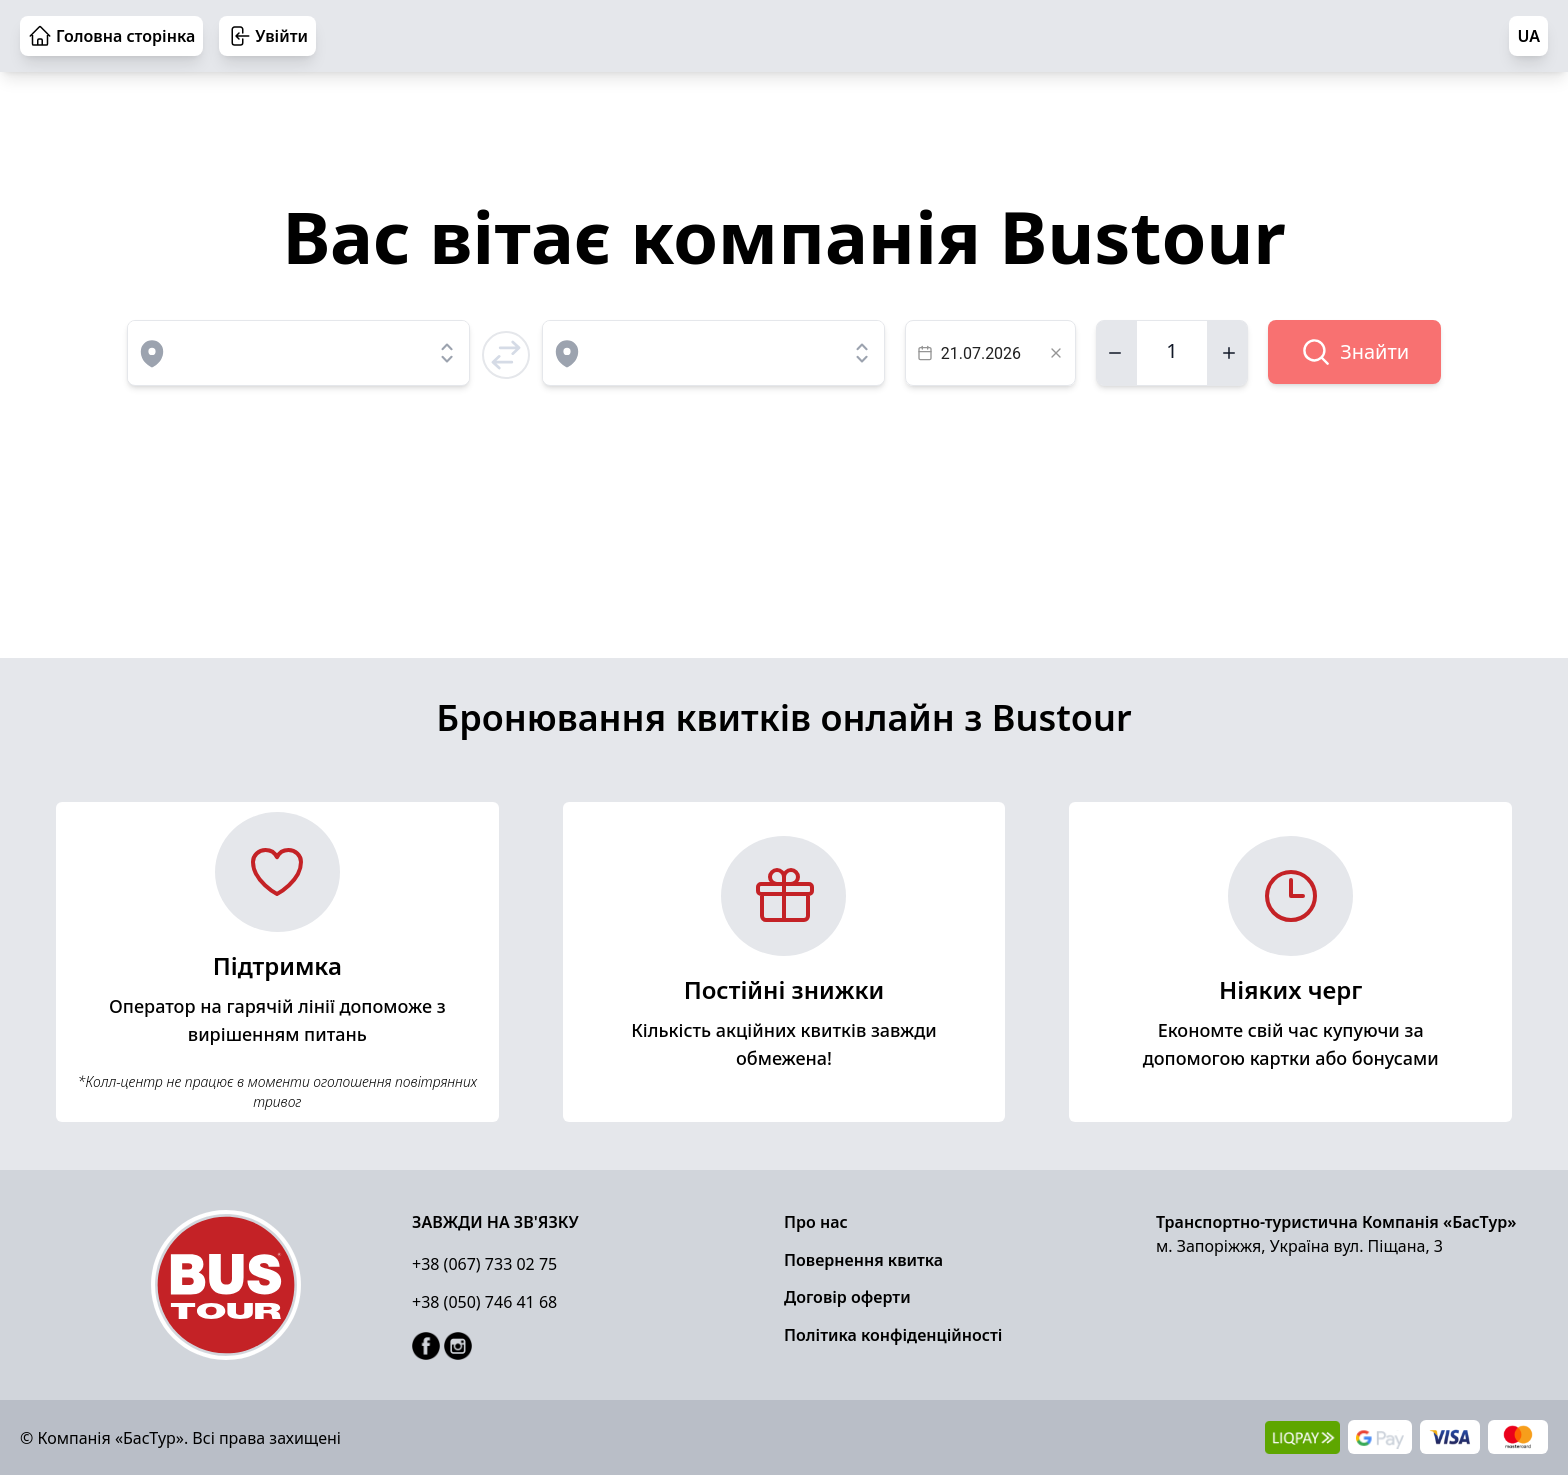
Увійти (267, 36)
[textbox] (990, 353)
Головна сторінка (111, 36)
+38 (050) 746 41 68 (484, 1302)
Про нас (816, 1222)
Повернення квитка (863, 1260)
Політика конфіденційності (893, 1335)
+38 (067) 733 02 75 (484, 1264)
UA (1528, 36)
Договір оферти (847, 1297)
